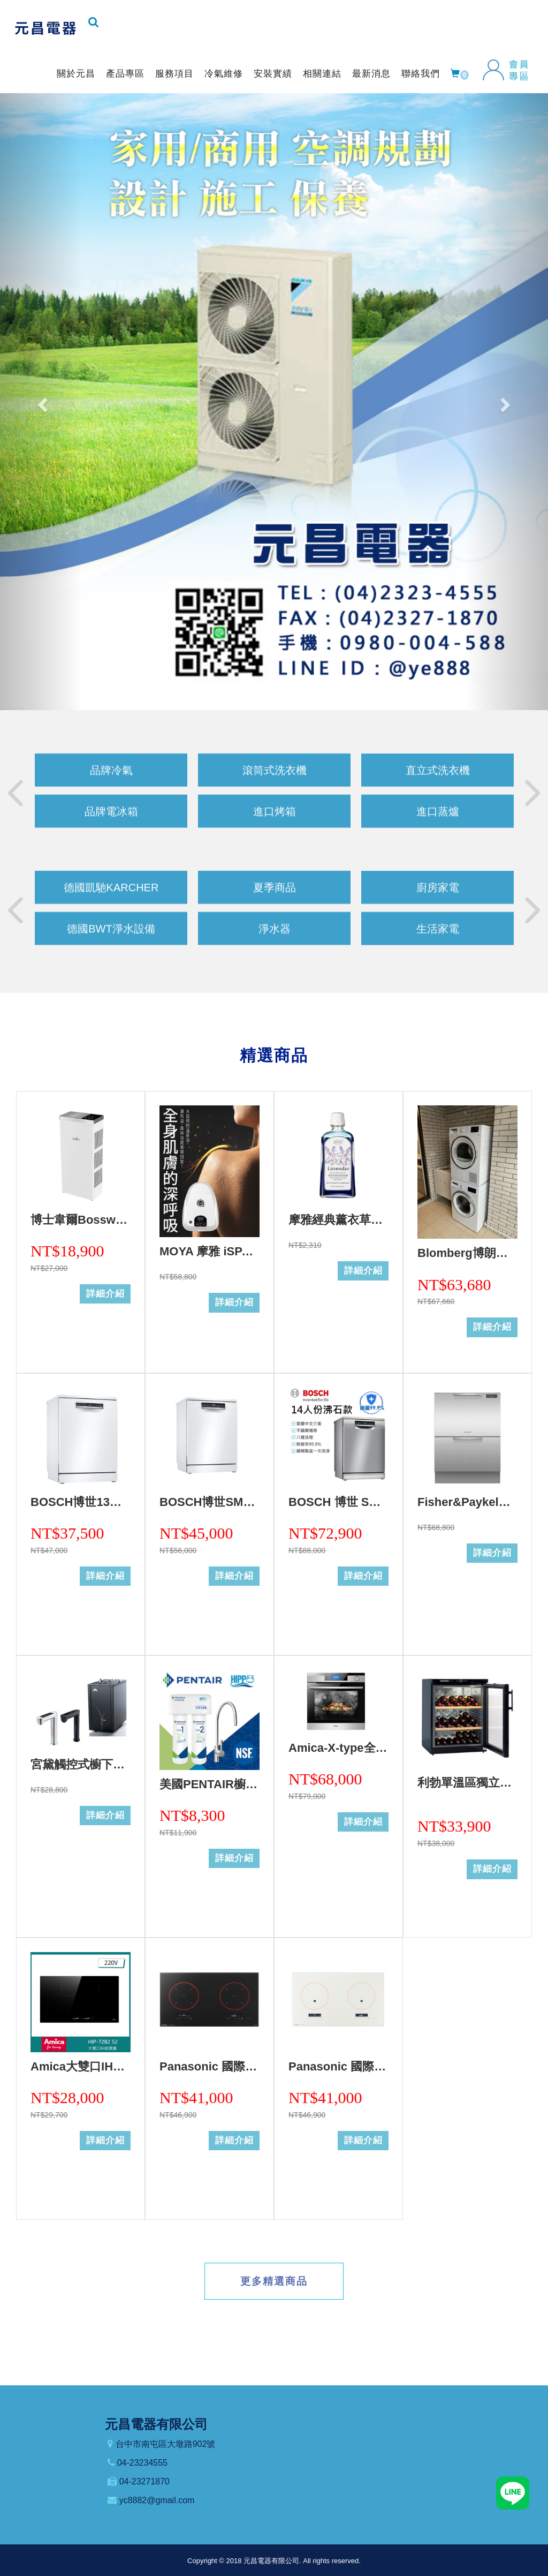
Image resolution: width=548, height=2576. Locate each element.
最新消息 (371, 74)
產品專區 (125, 74)
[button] (41, 401)
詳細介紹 (105, 1294)
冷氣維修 (223, 74)
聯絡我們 (420, 74)
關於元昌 (76, 74)
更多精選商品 (274, 2281)
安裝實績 (273, 74)
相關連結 (322, 74)
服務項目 (174, 74)
